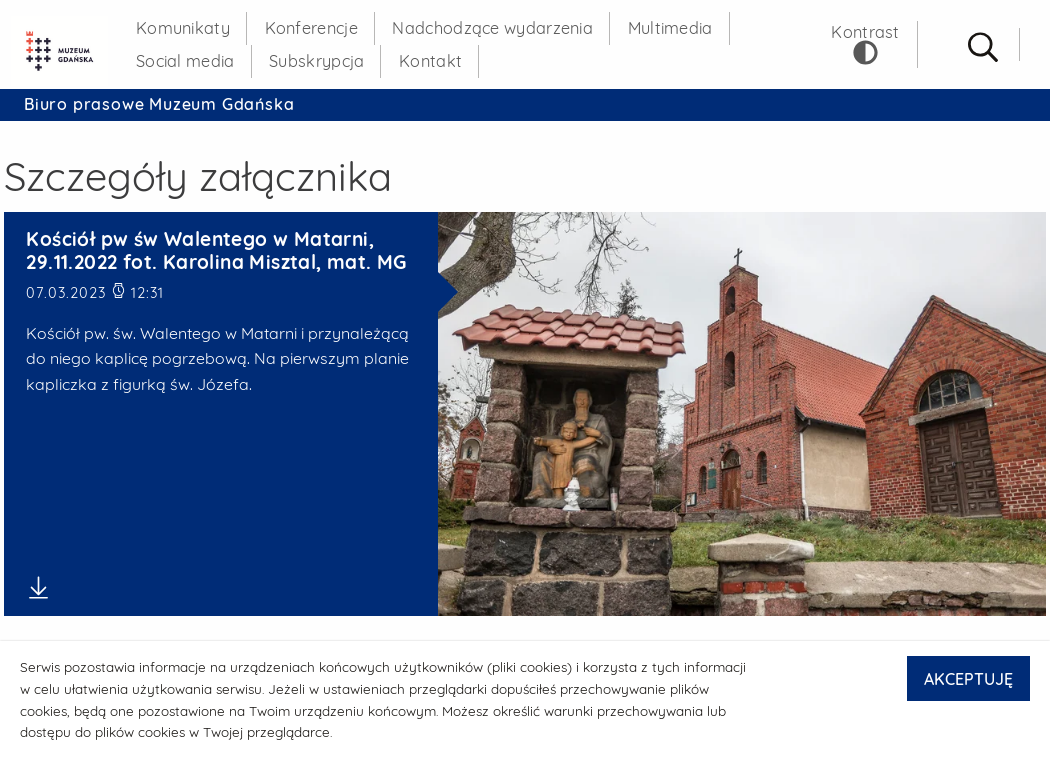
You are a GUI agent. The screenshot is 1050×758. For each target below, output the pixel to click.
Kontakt (430, 61)
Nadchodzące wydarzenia (492, 28)
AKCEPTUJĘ (968, 679)
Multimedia (670, 28)
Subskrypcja (316, 61)
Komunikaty (183, 28)
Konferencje (311, 28)
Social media (185, 61)
